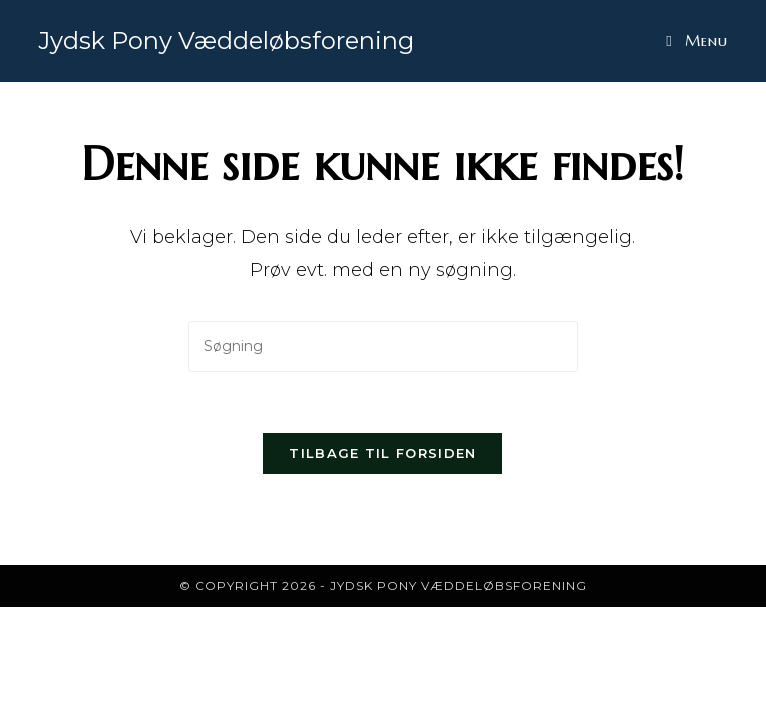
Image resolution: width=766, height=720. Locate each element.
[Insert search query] (383, 346)
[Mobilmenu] (696, 40)
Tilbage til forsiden (382, 453)
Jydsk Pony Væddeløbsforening (226, 40)
